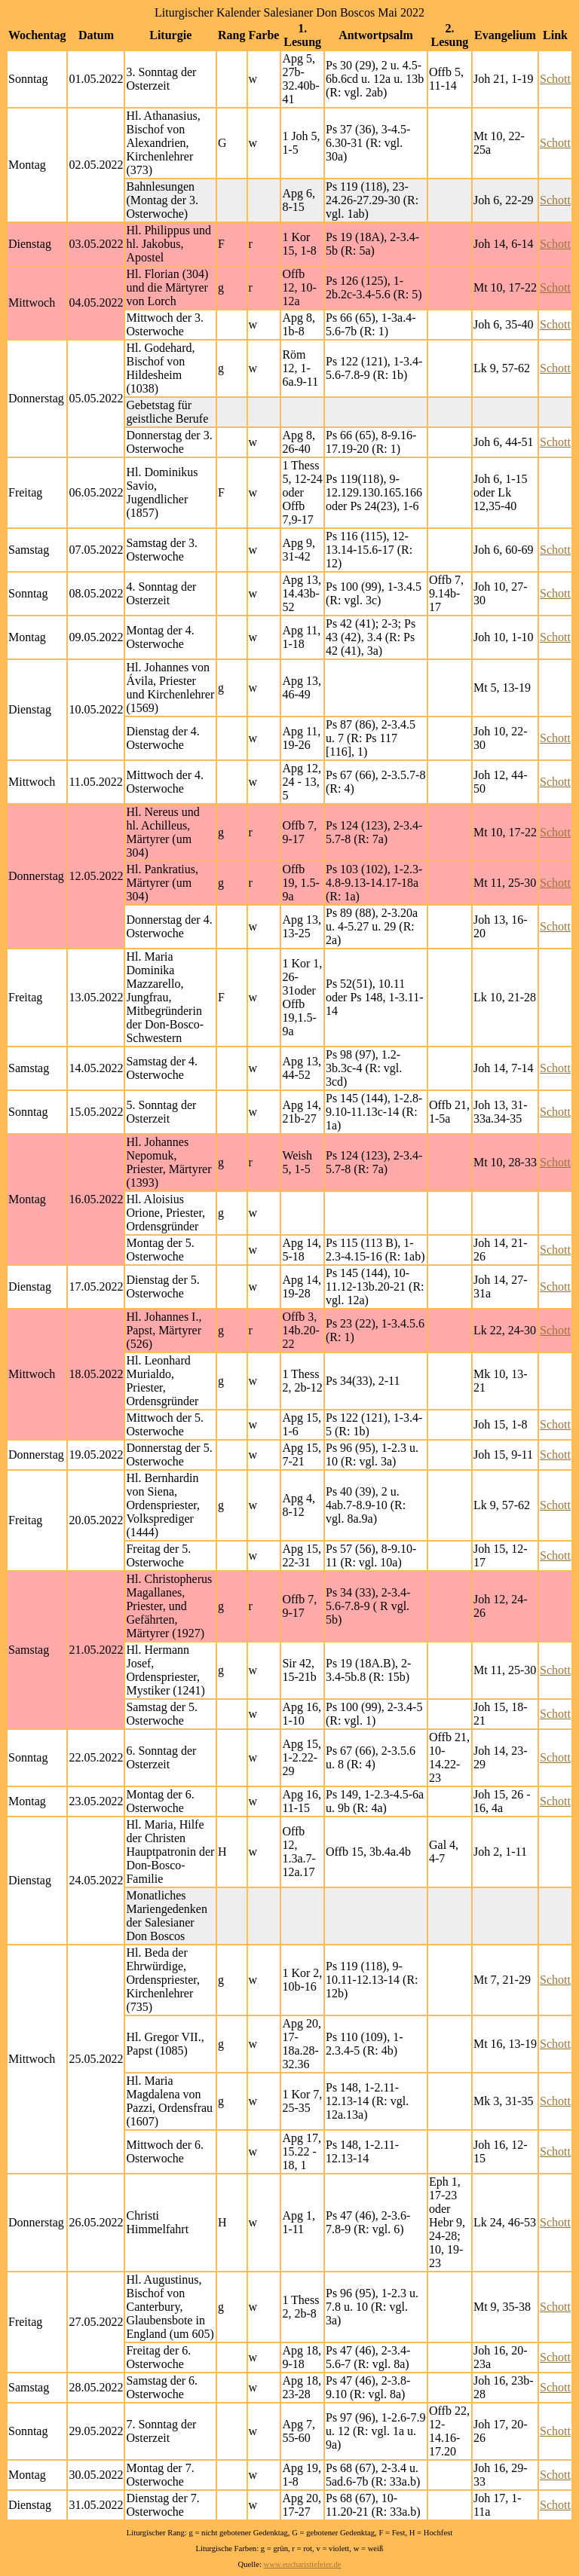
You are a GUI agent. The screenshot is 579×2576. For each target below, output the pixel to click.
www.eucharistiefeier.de (303, 2564)
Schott (555, 78)
